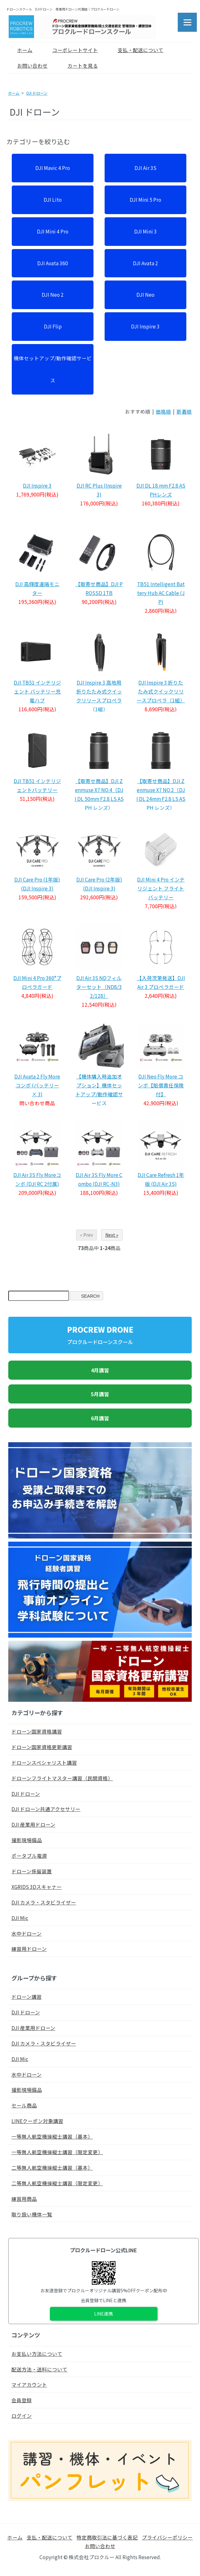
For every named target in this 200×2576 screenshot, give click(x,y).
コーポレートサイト (70, 49)
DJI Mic (19, 1917)
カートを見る (78, 65)
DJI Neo (145, 294)
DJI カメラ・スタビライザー (43, 1902)
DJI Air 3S (145, 167)
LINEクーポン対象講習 (37, 2120)
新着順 (184, 411)
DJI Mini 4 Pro (52, 231)
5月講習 (100, 1393)
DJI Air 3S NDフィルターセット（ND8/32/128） (99, 986)
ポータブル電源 (29, 1855)
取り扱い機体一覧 (31, 2214)
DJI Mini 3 (145, 231)
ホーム (20, 49)
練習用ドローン (29, 1948)
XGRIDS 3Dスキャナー (36, 1886)
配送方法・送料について (39, 2369)
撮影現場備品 (26, 1839)
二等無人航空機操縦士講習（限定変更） (57, 2183)
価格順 (163, 411)
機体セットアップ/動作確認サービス (53, 369)
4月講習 (100, 1370)
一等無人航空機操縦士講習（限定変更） (57, 2151)
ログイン (21, 2415)
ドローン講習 (26, 1996)
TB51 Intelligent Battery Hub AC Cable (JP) (161, 592)
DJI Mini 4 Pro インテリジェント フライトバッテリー (161, 888)
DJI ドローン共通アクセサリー (45, 1808)
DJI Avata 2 (145, 263)
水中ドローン (26, 1933)
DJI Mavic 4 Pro (52, 167)
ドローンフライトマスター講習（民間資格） (62, 1778)
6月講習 (100, 1418)
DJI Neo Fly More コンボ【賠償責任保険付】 (161, 1085)
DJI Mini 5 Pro (145, 199)
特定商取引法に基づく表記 (107, 2537)
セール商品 (24, 2105)
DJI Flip (53, 326)
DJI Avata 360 (52, 263)
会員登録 (21, 2400)
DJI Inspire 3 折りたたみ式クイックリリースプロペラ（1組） (161, 691)
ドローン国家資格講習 (36, 1731)
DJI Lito (53, 199)
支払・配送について (135, 49)
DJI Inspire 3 (145, 326)
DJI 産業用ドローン (33, 1824)
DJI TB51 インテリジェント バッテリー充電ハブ (37, 691)
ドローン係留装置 (31, 1871)
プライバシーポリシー (167, 2537)
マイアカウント (29, 2384)
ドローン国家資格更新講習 (41, 1746)
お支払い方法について (36, 2353)
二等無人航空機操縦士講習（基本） (52, 2167)
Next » (111, 1235)
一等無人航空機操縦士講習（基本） (52, 2136)
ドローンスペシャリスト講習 (44, 1762)
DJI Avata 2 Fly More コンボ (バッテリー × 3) (37, 1085)
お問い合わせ (28, 65)
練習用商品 (24, 2198)
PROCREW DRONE (100, 1335)
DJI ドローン (36, 93)
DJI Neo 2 (53, 294)
